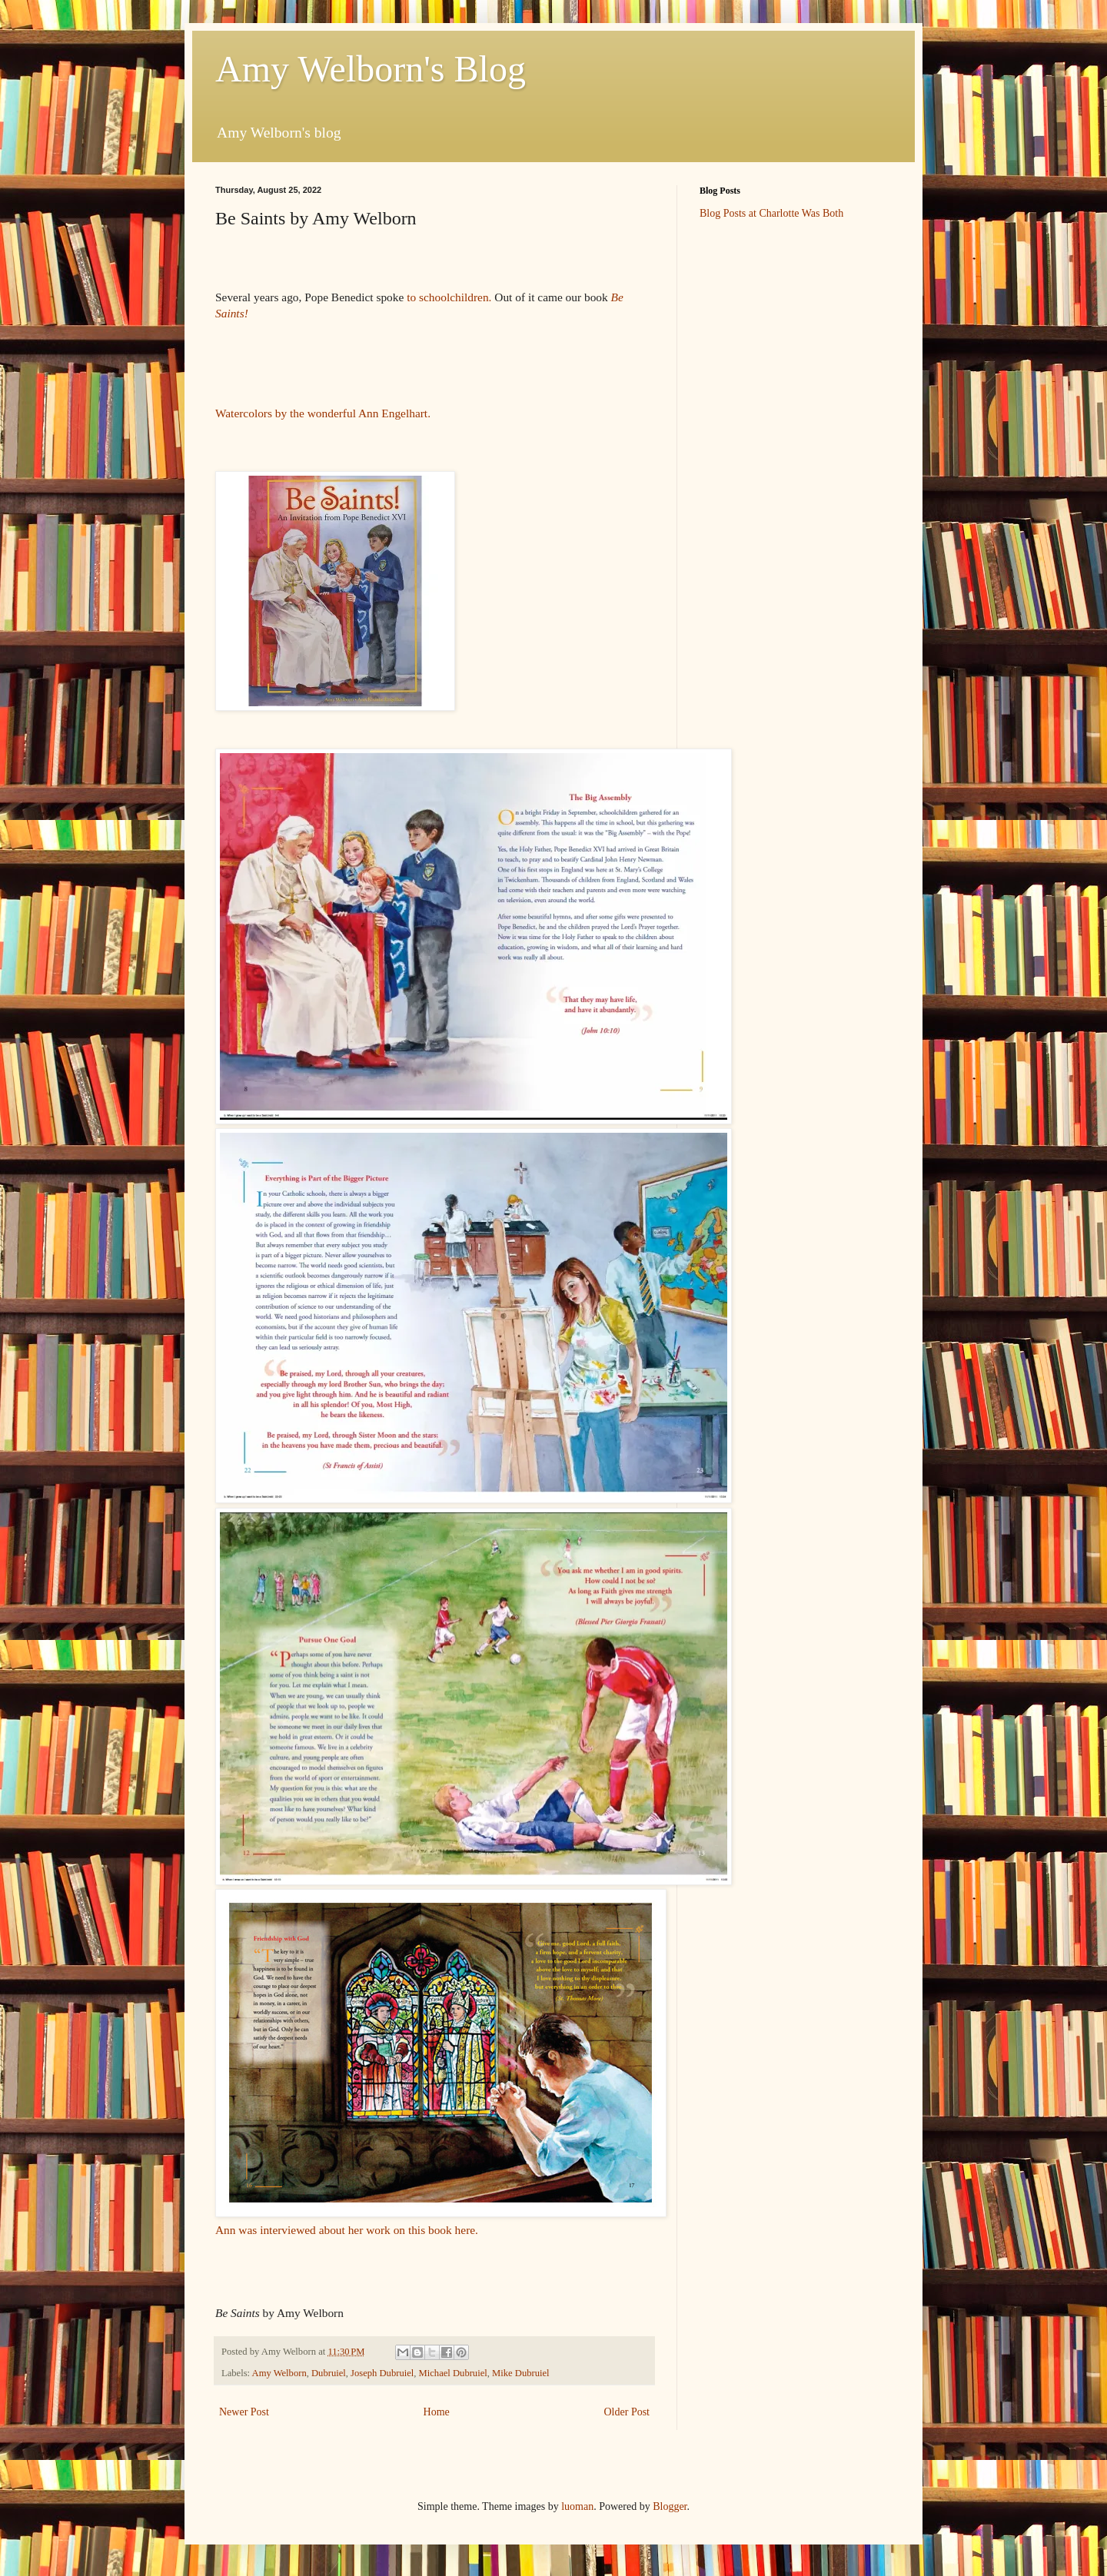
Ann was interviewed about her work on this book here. (348, 2229)
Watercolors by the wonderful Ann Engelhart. (322, 413)
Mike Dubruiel (521, 2373)
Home (437, 2412)
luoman (577, 2506)
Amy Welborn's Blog (370, 68)
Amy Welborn (279, 2373)
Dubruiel (328, 2373)
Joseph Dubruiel (382, 2373)
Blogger (669, 2506)
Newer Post (244, 2412)
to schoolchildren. (450, 297)
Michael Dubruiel (453, 2373)
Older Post (627, 2412)
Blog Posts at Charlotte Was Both (771, 213)
